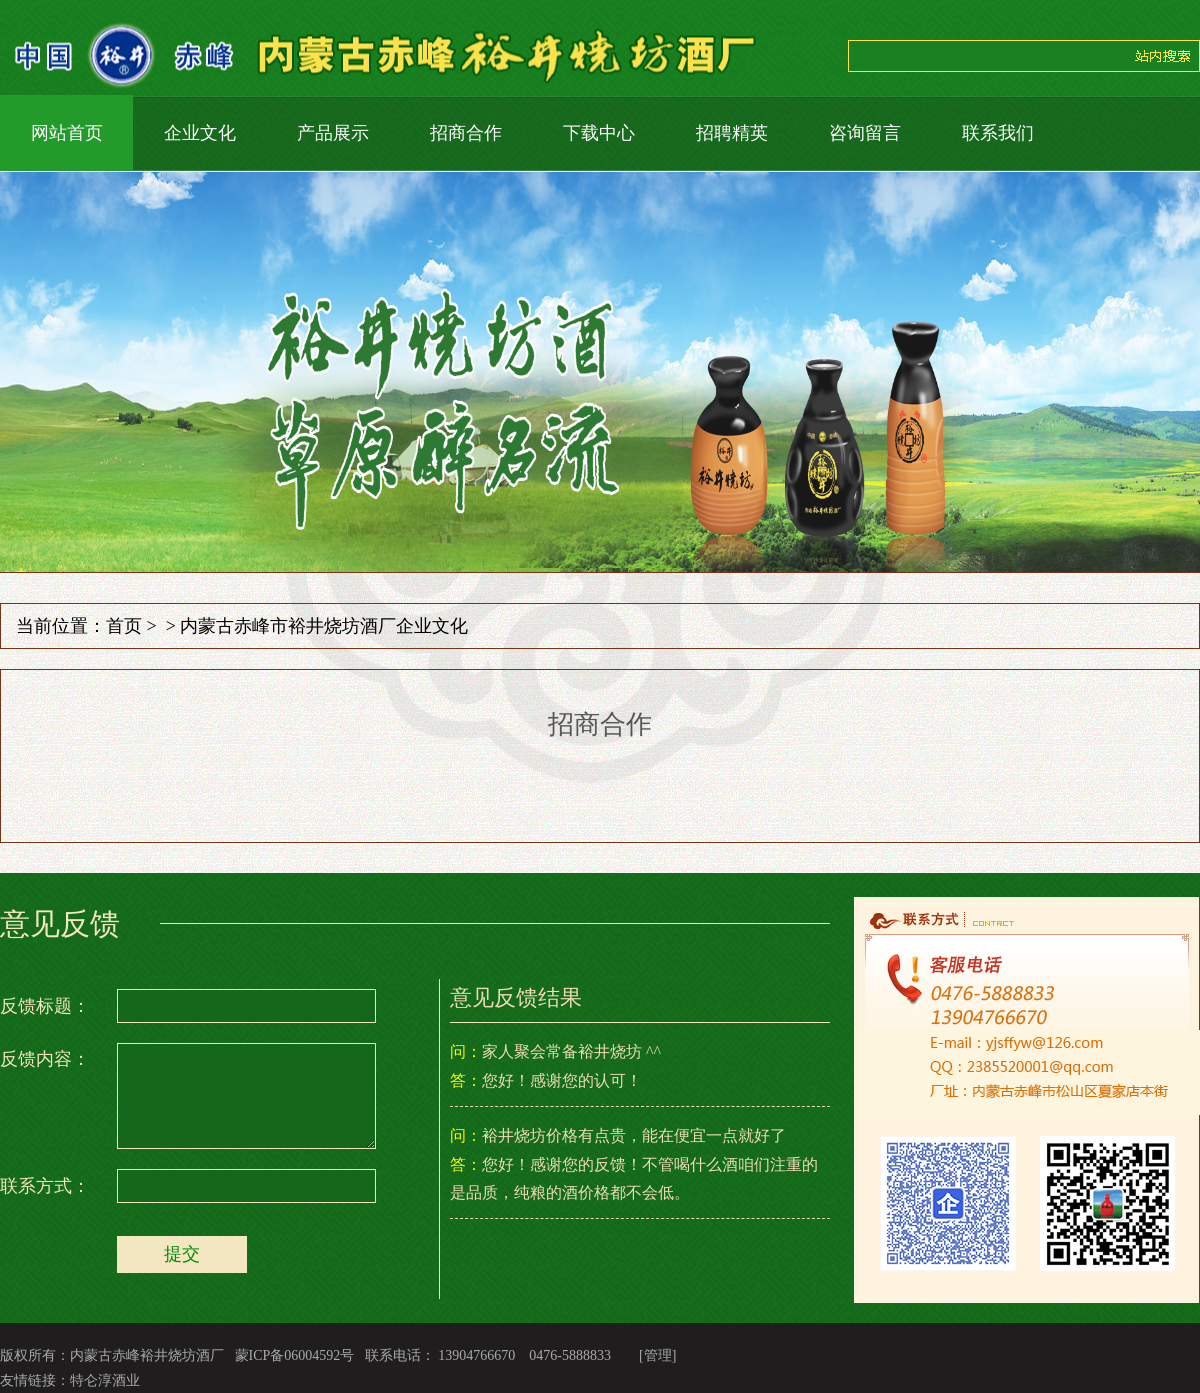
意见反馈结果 (516, 997)
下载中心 (599, 133)
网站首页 (67, 133)
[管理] (657, 1355)
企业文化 (200, 133)
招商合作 (466, 133)
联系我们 (998, 133)
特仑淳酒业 (105, 1380)
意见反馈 (60, 923)
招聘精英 (732, 133)
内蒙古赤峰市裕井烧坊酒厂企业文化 (324, 626)
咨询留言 (865, 133)
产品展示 (333, 133)
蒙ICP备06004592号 (295, 1355)
